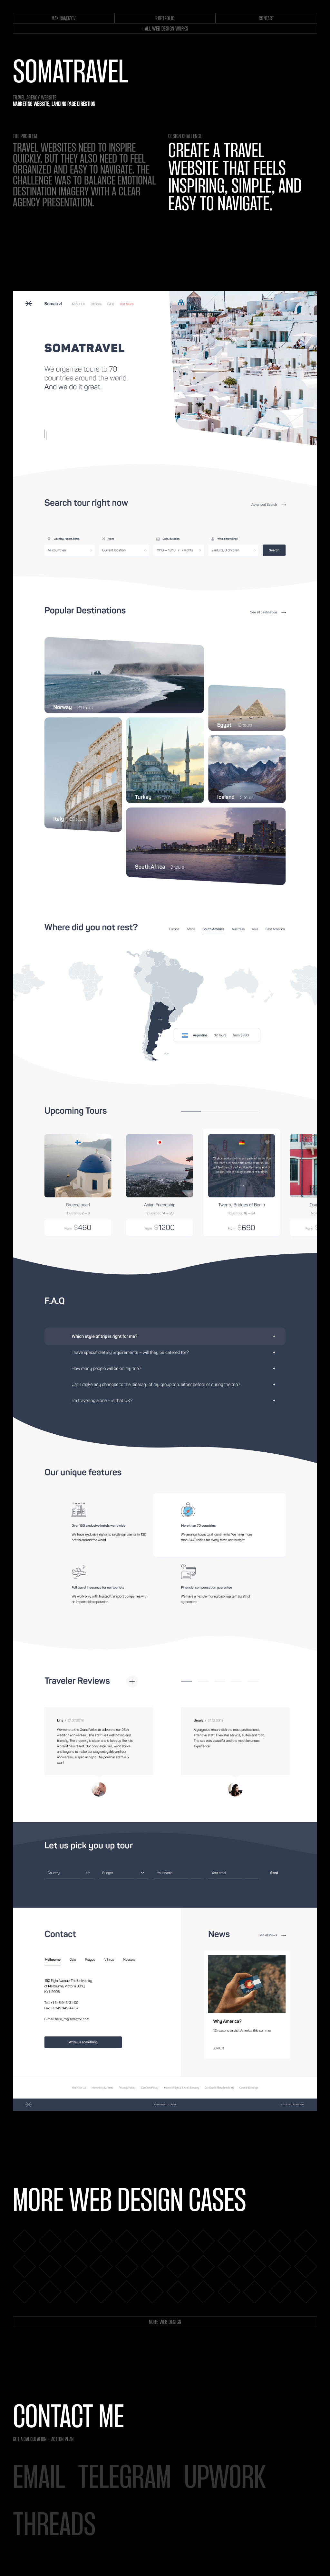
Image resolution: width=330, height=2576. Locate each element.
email (39, 2479)
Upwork (225, 2479)
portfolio (165, 19)
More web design (165, 2322)
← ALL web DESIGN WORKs (165, 29)
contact (266, 19)
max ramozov (63, 19)
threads (54, 2526)
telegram (124, 2479)
